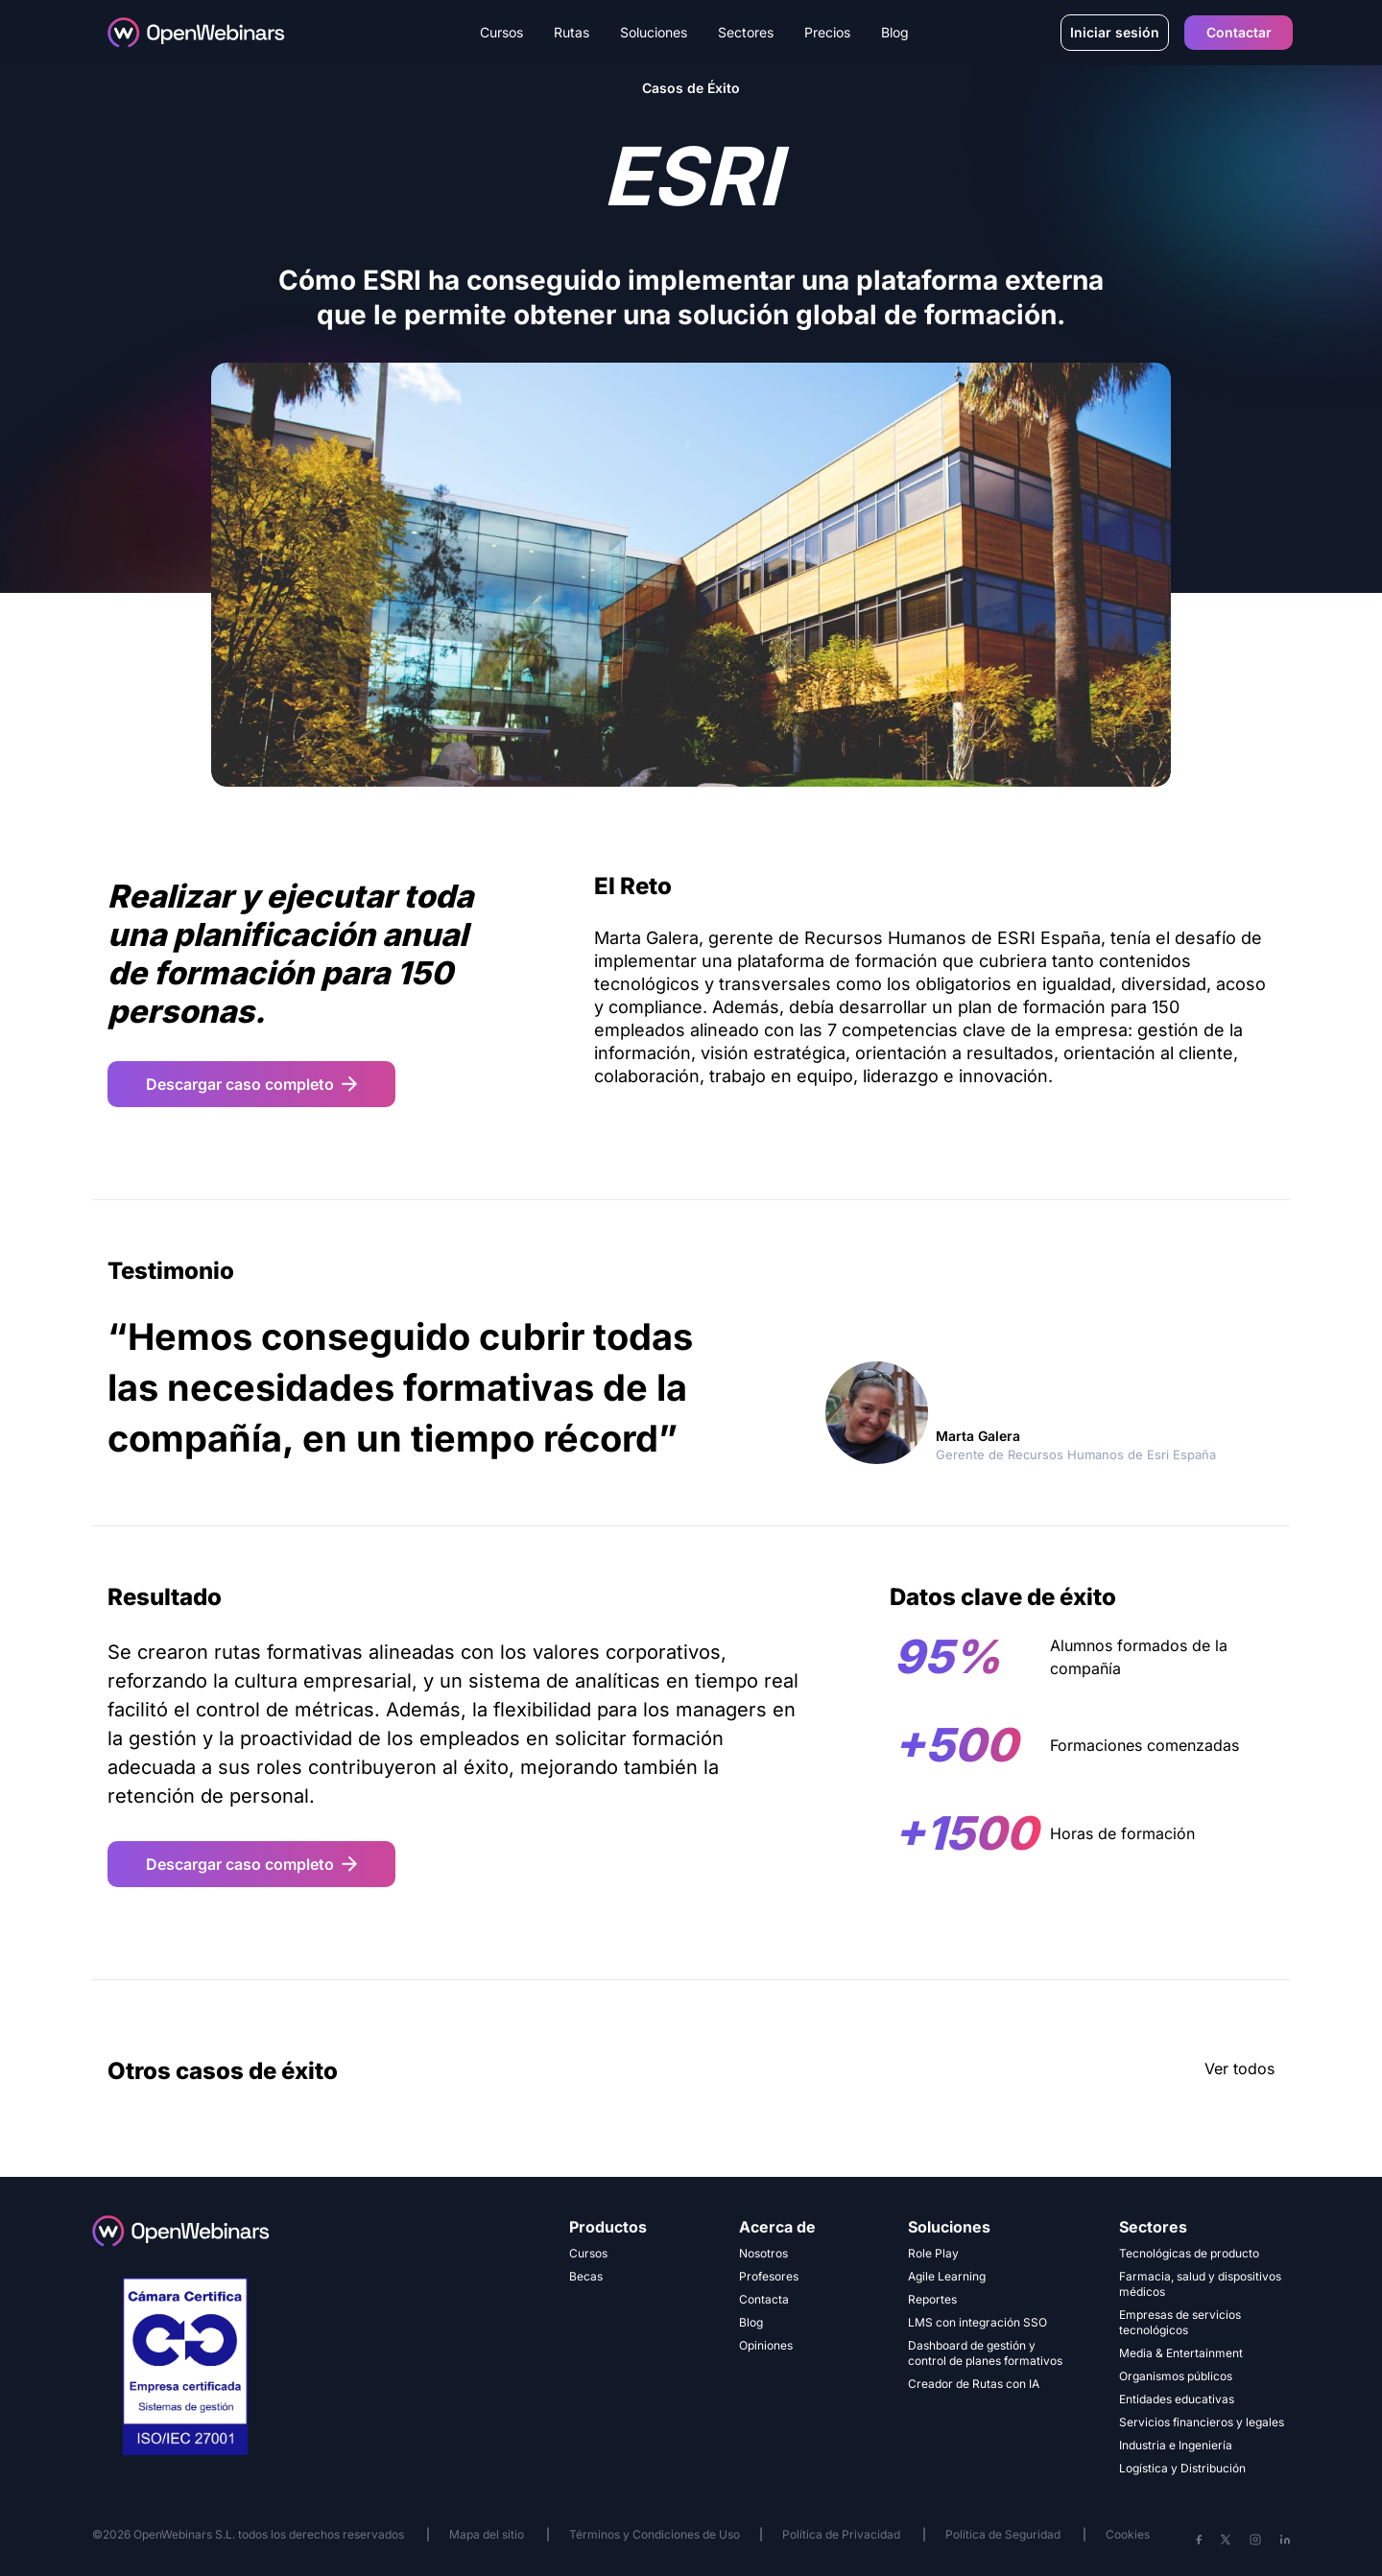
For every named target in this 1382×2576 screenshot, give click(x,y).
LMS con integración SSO (977, 2322)
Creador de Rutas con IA (973, 2383)
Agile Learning (947, 2276)
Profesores (768, 2276)
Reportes (932, 2299)
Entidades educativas (1176, 2399)
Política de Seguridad (1002, 2534)
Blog (895, 32)
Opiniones (766, 2345)
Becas (586, 2276)
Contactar (1239, 32)
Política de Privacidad (841, 2534)
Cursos (588, 2253)
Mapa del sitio (488, 2534)
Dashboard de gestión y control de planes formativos (985, 2353)
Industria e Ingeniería (1175, 2445)
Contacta (764, 2299)
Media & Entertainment (1181, 2353)
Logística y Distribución (1182, 2468)
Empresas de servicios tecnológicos (1180, 2322)
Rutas (571, 32)
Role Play (933, 2253)
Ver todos (1239, 2068)
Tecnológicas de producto (1189, 2253)
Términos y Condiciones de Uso (654, 2534)
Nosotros (763, 2253)
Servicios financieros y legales (1201, 2422)
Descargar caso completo (251, 1084)
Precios (827, 32)
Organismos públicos (1175, 2376)
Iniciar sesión (1114, 32)
